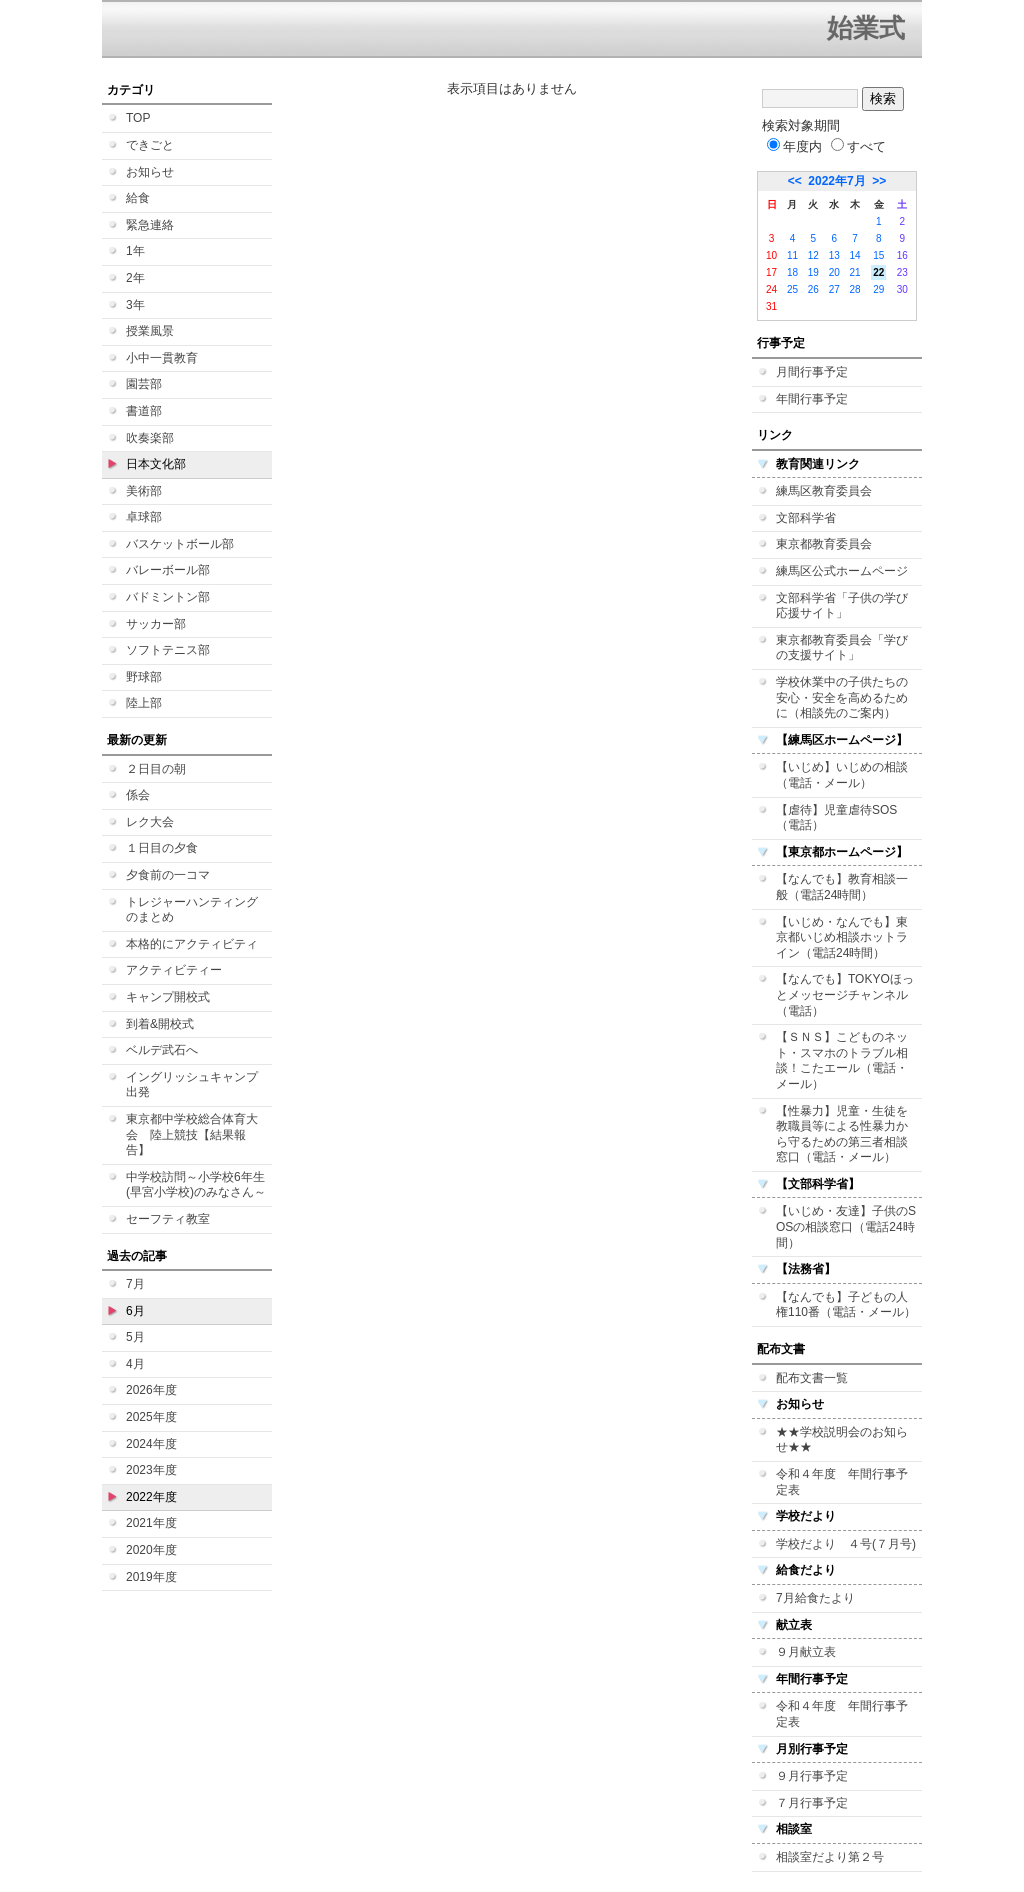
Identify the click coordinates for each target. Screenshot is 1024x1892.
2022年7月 (836, 181)
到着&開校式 (160, 1024)
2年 (135, 278)
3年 (135, 305)
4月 (135, 1364)
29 (878, 289)
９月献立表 (806, 1652)
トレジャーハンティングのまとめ (192, 910)
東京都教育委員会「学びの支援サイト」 (842, 648)
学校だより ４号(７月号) (846, 1544)
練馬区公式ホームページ (842, 571)
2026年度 (151, 1390)
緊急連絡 (150, 225)
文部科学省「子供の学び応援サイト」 (842, 606)
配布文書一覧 (812, 1378)
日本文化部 (156, 464)
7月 (135, 1284)
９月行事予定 (812, 1776)
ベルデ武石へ (162, 1050)
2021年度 (151, 1523)
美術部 (144, 491)
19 (813, 272)
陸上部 (144, 703)
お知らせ (150, 172)
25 (792, 289)
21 (855, 272)
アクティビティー (174, 970)
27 (834, 289)
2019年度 (151, 1577)
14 (855, 255)
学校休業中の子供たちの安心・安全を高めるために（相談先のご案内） (842, 697)
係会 (138, 795)
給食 (138, 198)
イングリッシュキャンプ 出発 (192, 1085)
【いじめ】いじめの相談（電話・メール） (842, 775)
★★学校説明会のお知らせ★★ (842, 1440)
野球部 (144, 677)
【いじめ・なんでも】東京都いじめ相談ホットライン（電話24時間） (842, 937)
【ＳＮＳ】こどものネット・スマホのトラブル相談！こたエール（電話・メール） (842, 1060)
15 (878, 255)
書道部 (144, 411)
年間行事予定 (812, 399)
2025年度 (151, 1417)
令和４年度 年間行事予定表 (842, 1482)
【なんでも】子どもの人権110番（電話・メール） (846, 1305)
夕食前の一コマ (168, 875)
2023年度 (151, 1470)
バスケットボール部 (180, 544)
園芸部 (144, 384)
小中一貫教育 (162, 358)
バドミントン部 (168, 597)
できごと (150, 145)
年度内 (794, 146)
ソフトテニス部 (168, 650)
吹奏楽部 (150, 438)
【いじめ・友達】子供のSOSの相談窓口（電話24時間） (846, 1226)
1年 (135, 251)
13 (834, 255)
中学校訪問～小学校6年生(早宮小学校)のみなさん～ (196, 1185)
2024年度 (151, 1444)
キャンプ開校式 (168, 997)
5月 (135, 1337)
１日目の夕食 (162, 848)
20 (834, 272)
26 (813, 289)
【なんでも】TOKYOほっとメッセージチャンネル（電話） (845, 994)
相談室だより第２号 (830, 1857)
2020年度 (151, 1550)
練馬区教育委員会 (824, 491)
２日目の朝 (156, 769)
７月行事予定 (812, 1803)
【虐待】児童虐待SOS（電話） (836, 818)
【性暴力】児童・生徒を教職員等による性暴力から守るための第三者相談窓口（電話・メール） (842, 1134)
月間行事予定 (812, 372)
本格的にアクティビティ (192, 944)
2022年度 (151, 1497)
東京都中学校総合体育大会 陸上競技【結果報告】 (192, 1134)
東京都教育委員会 (824, 544)
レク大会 (150, 822)
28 (855, 289)
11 (792, 255)
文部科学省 (806, 518)
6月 (135, 1311)
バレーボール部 (168, 570)
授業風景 (150, 331)
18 (792, 272)
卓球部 (144, 517)
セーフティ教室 (168, 1219)
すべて (858, 146)
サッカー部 (156, 624)
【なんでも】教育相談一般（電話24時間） (842, 887)
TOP (138, 118)
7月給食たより (815, 1598)
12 (813, 255)
